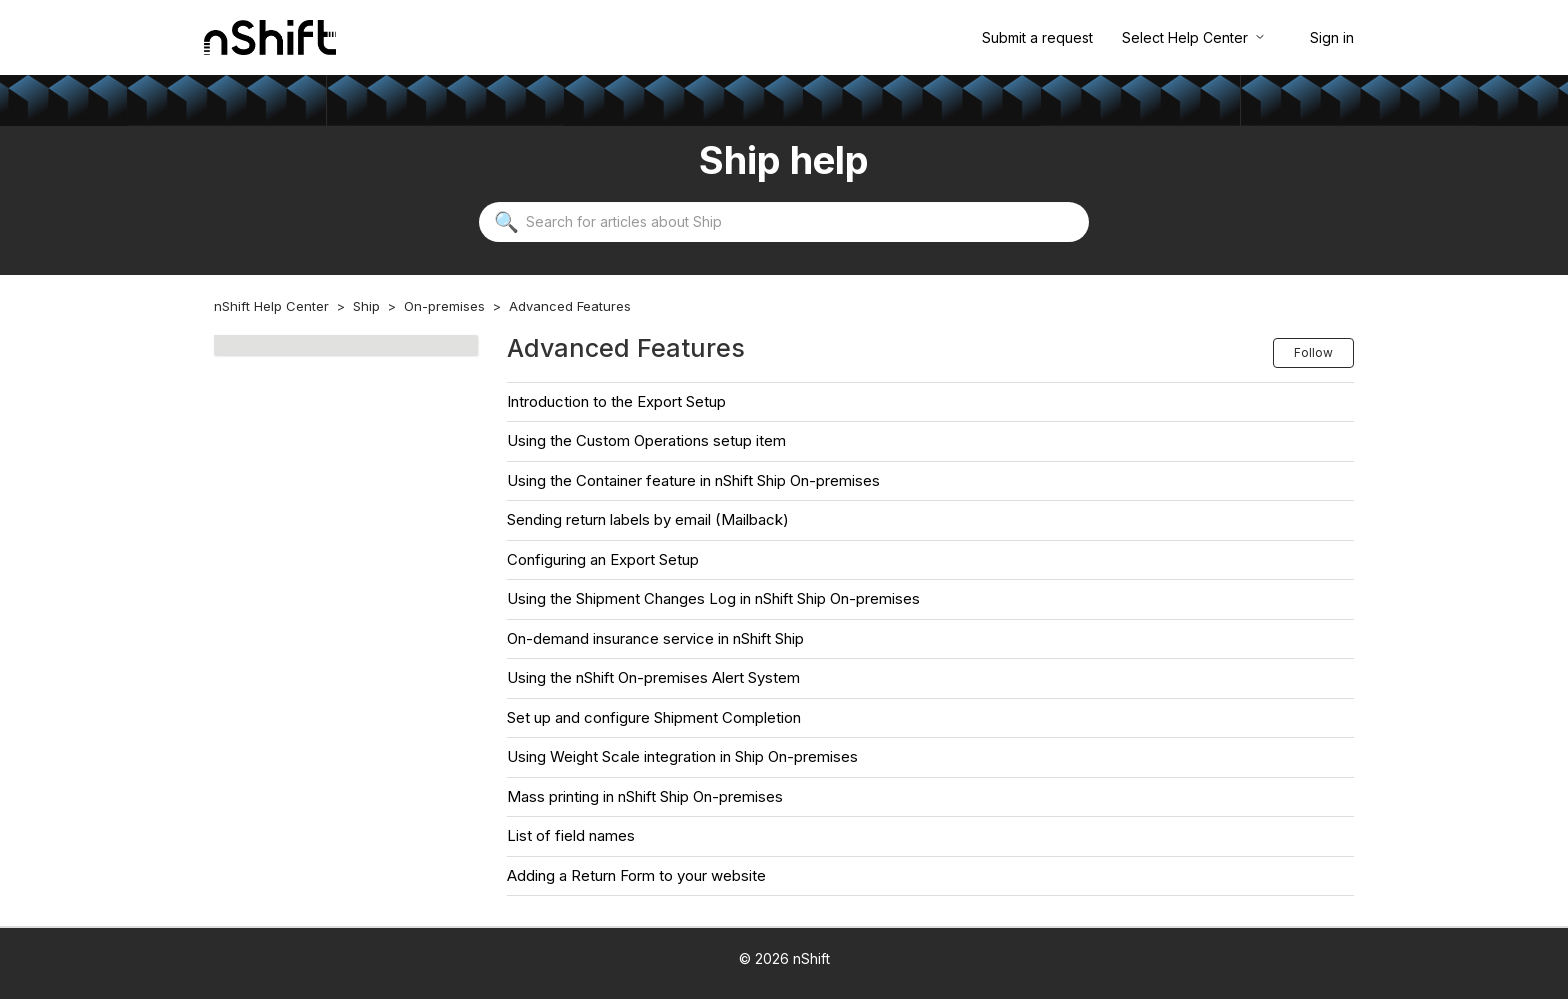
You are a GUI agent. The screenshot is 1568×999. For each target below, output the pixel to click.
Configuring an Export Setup (603, 559)
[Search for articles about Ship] (784, 222)
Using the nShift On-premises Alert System (653, 677)
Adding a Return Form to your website (636, 875)
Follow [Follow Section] (1313, 352)
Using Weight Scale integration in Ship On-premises (682, 756)
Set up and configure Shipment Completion (654, 717)
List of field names (571, 835)
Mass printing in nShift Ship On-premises (645, 796)
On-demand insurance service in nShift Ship (655, 638)
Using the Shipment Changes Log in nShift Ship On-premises (713, 598)
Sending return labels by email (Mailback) (648, 519)
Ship (366, 306)
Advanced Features (570, 306)
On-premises (444, 306)
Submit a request (1037, 37)
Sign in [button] (1332, 37)
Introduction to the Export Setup (616, 401)
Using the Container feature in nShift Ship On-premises (693, 480)
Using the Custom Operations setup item (646, 440)
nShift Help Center (271, 306)
